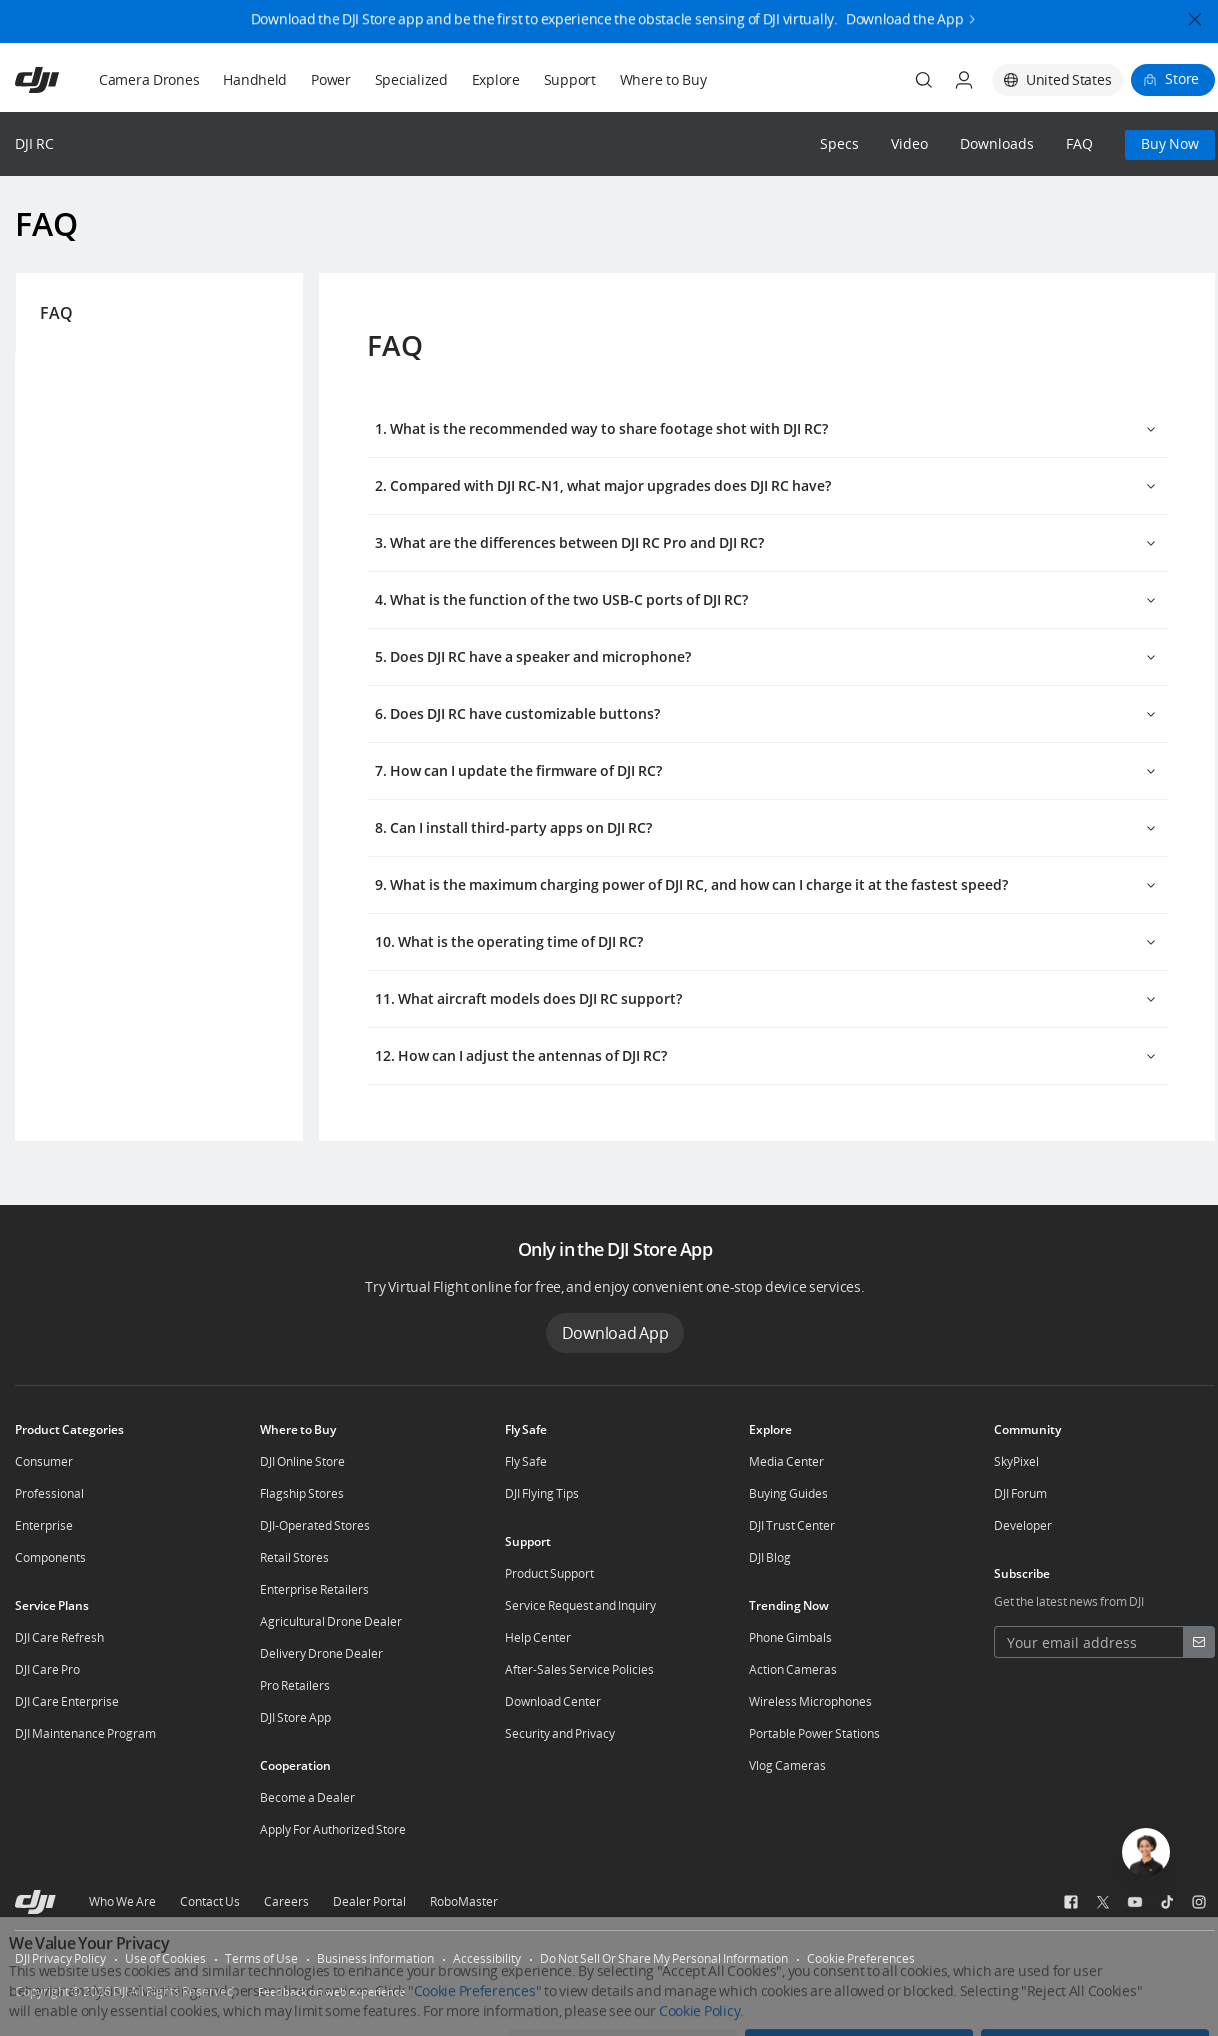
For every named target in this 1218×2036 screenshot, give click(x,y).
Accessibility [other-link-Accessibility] (487, 1958)
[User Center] (964, 80)
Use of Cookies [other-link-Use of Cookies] (165, 1958)
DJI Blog (770, 1557)
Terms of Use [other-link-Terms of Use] (261, 1958)
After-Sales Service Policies (579, 1669)
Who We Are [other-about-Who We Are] (122, 1901)
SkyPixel (1016, 1461)
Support (570, 79)
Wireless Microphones (810, 1701)
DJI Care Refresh (59, 1637)
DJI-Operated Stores (315, 1525)
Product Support (549, 1573)
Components (50, 1557)
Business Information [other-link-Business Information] (375, 1958)
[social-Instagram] (1199, 1902)
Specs (839, 144)
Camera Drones (149, 79)
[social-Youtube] (1135, 1902)
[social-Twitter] (1103, 1902)
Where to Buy (663, 79)
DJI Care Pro (47, 1669)
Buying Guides (788, 1493)
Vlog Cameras (787, 1765)
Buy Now (1170, 143)
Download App (615, 1333)
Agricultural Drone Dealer (331, 1621)
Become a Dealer (307, 1797)
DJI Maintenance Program (85, 1733)
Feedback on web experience (331, 1991)
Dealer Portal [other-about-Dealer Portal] (369, 1901)
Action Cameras (793, 1669)
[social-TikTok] (1167, 1902)
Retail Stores (294, 1557)
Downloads (997, 144)
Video (909, 144)
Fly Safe (526, 1461)
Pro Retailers (295, 1685)
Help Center (538, 1637)
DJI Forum (1020, 1493)
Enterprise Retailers (314, 1589)
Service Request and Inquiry (580, 1605)
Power (331, 79)
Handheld (255, 79)
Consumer (44, 1461)
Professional (49, 1493)
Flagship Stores (302, 1493)
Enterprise (44, 1525)
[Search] (924, 80)
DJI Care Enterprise (67, 1701)
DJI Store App (295, 1717)
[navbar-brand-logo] (61, 80)
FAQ (1079, 144)
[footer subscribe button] (1199, 1642)
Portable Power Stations (814, 1733)
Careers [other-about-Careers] (286, 1901)
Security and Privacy (560, 1733)
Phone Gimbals (790, 1637)
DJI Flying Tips (542, 1493)
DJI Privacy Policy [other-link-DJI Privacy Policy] (60, 1958)
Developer (1023, 1525)
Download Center (553, 1701)
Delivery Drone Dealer (321, 1653)
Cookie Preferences (861, 1958)
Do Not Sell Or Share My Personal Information (664, 1958)
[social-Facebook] (1071, 1902)
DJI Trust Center (792, 1525)
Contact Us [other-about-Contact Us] (210, 1901)
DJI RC (34, 143)
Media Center (786, 1461)
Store (1182, 78)
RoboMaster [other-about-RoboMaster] (464, 1901)
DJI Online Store (302, 1461)
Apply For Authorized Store (333, 1829)
